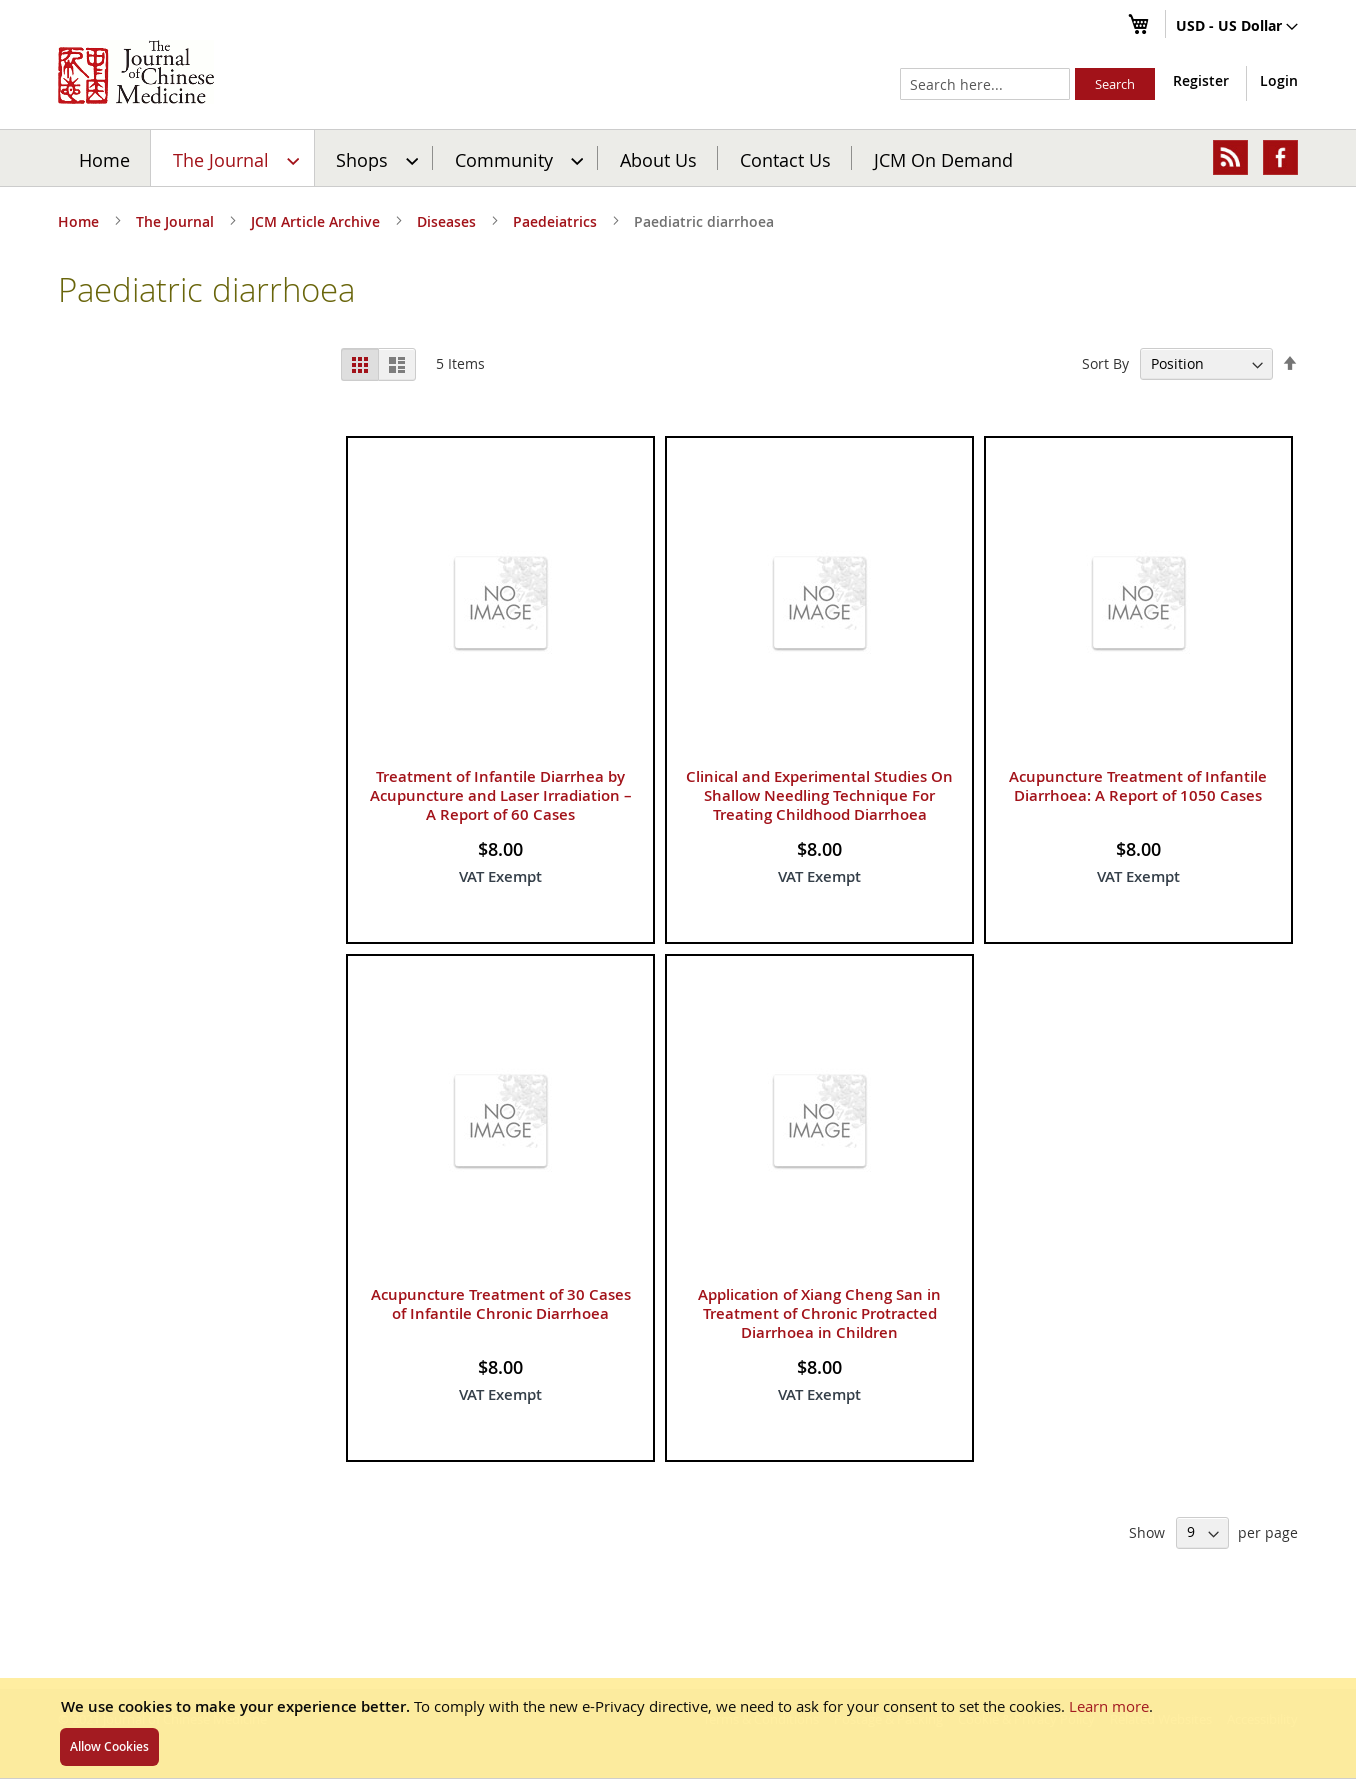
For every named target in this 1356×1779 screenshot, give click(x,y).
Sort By (1105, 363)
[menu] (678, 158)
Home (104, 159)
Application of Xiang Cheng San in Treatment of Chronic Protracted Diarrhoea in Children (819, 1313)
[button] (1237, 27)
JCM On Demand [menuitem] (943, 159)
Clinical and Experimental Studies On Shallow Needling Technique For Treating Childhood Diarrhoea (819, 795)
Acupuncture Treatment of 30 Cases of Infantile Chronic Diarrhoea (501, 1304)
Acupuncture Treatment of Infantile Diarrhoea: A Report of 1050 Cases (1138, 786)
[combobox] (985, 84)
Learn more (1109, 1706)
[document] (678, 1728)
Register (1201, 80)
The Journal (177, 221)
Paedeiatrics (557, 221)
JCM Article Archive (317, 221)
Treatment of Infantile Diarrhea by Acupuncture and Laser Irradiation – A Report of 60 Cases (501, 795)
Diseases (448, 221)
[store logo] (136, 72)
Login (1279, 80)
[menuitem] (233, 158)
